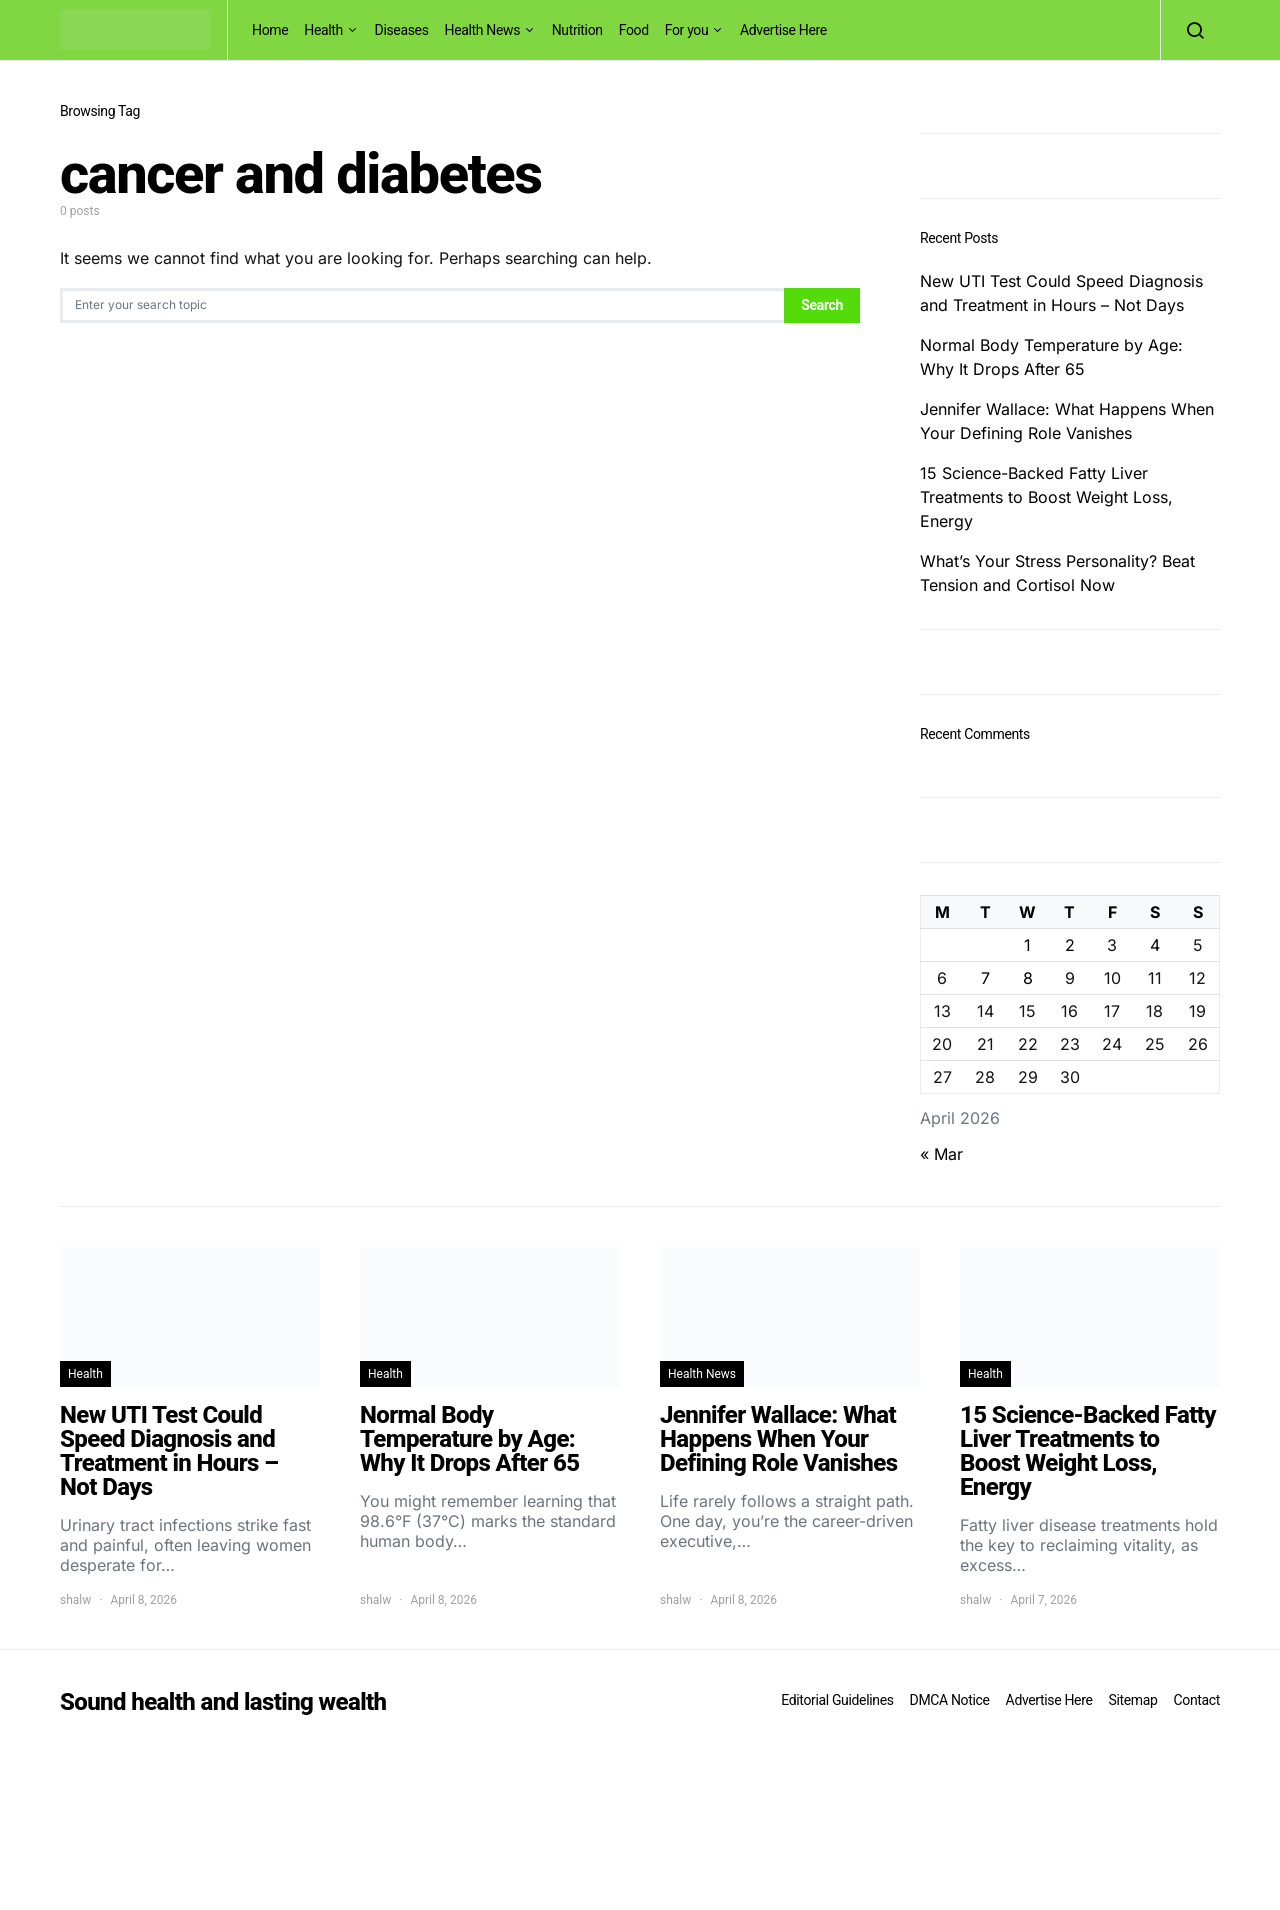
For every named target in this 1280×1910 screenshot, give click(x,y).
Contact (1197, 1700)
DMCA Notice (950, 1700)
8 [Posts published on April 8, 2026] (1028, 978)
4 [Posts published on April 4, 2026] (1155, 945)
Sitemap (1132, 1700)
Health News (483, 30)
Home (270, 30)
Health (323, 30)
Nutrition (577, 30)
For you (687, 30)
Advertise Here (783, 30)
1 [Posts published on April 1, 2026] (1027, 945)
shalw (75, 1600)
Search (822, 305)
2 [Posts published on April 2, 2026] (1070, 945)
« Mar (941, 1154)
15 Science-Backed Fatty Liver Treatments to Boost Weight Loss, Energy (1046, 497)
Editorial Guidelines (837, 1700)
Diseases (402, 30)
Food (634, 30)
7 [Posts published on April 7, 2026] (985, 978)
